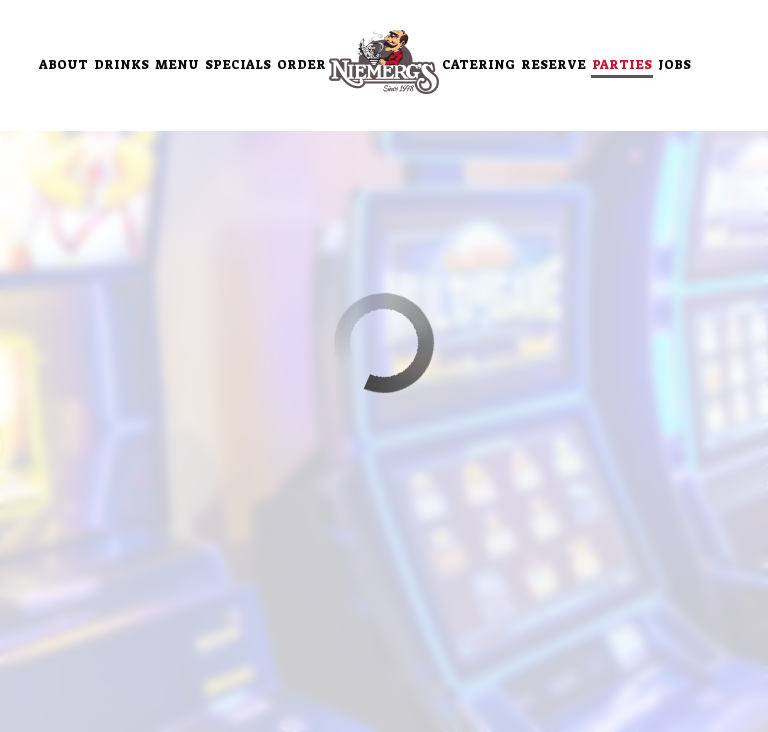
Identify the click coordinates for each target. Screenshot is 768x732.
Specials (238, 65)
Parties (622, 65)
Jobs (674, 65)
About (63, 65)
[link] (384, 62)
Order (301, 65)
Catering (478, 65)
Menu (177, 65)
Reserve (553, 65)
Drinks (121, 65)
